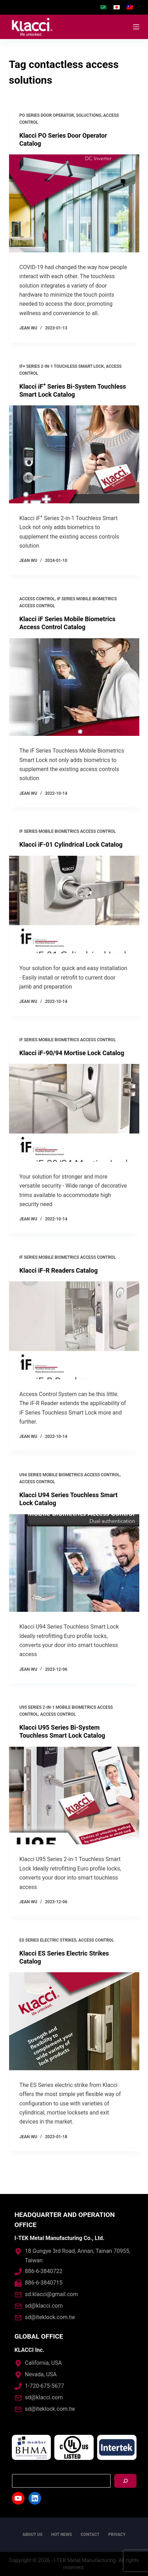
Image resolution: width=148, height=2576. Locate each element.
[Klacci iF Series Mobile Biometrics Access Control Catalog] (74, 687)
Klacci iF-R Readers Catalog (59, 1270)
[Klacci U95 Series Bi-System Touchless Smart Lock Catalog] (74, 1796)
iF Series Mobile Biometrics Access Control (68, 831)
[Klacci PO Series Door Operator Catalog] (74, 203)
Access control (37, 598)
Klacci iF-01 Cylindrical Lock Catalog (71, 844)
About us (32, 2534)
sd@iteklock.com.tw (50, 2317)
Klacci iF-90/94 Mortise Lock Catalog (72, 1053)
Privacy (117, 2534)
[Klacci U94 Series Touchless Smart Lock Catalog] (74, 1563)
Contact (90, 2534)
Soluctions (88, 115)
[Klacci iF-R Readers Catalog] (74, 1330)
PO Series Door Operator (47, 115)
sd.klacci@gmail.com (51, 2294)
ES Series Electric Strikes (48, 1940)
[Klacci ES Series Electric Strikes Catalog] (74, 2021)
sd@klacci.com (44, 2305)
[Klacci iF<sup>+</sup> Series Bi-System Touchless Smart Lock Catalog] (74, 454)
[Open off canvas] (136, 27)
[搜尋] (125, 2481)
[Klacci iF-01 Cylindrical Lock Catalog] (74, 905)
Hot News (61, 2534)
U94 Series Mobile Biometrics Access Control (70, 1474)
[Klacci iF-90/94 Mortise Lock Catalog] (74, 1113)
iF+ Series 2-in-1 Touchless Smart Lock (62, 366)
